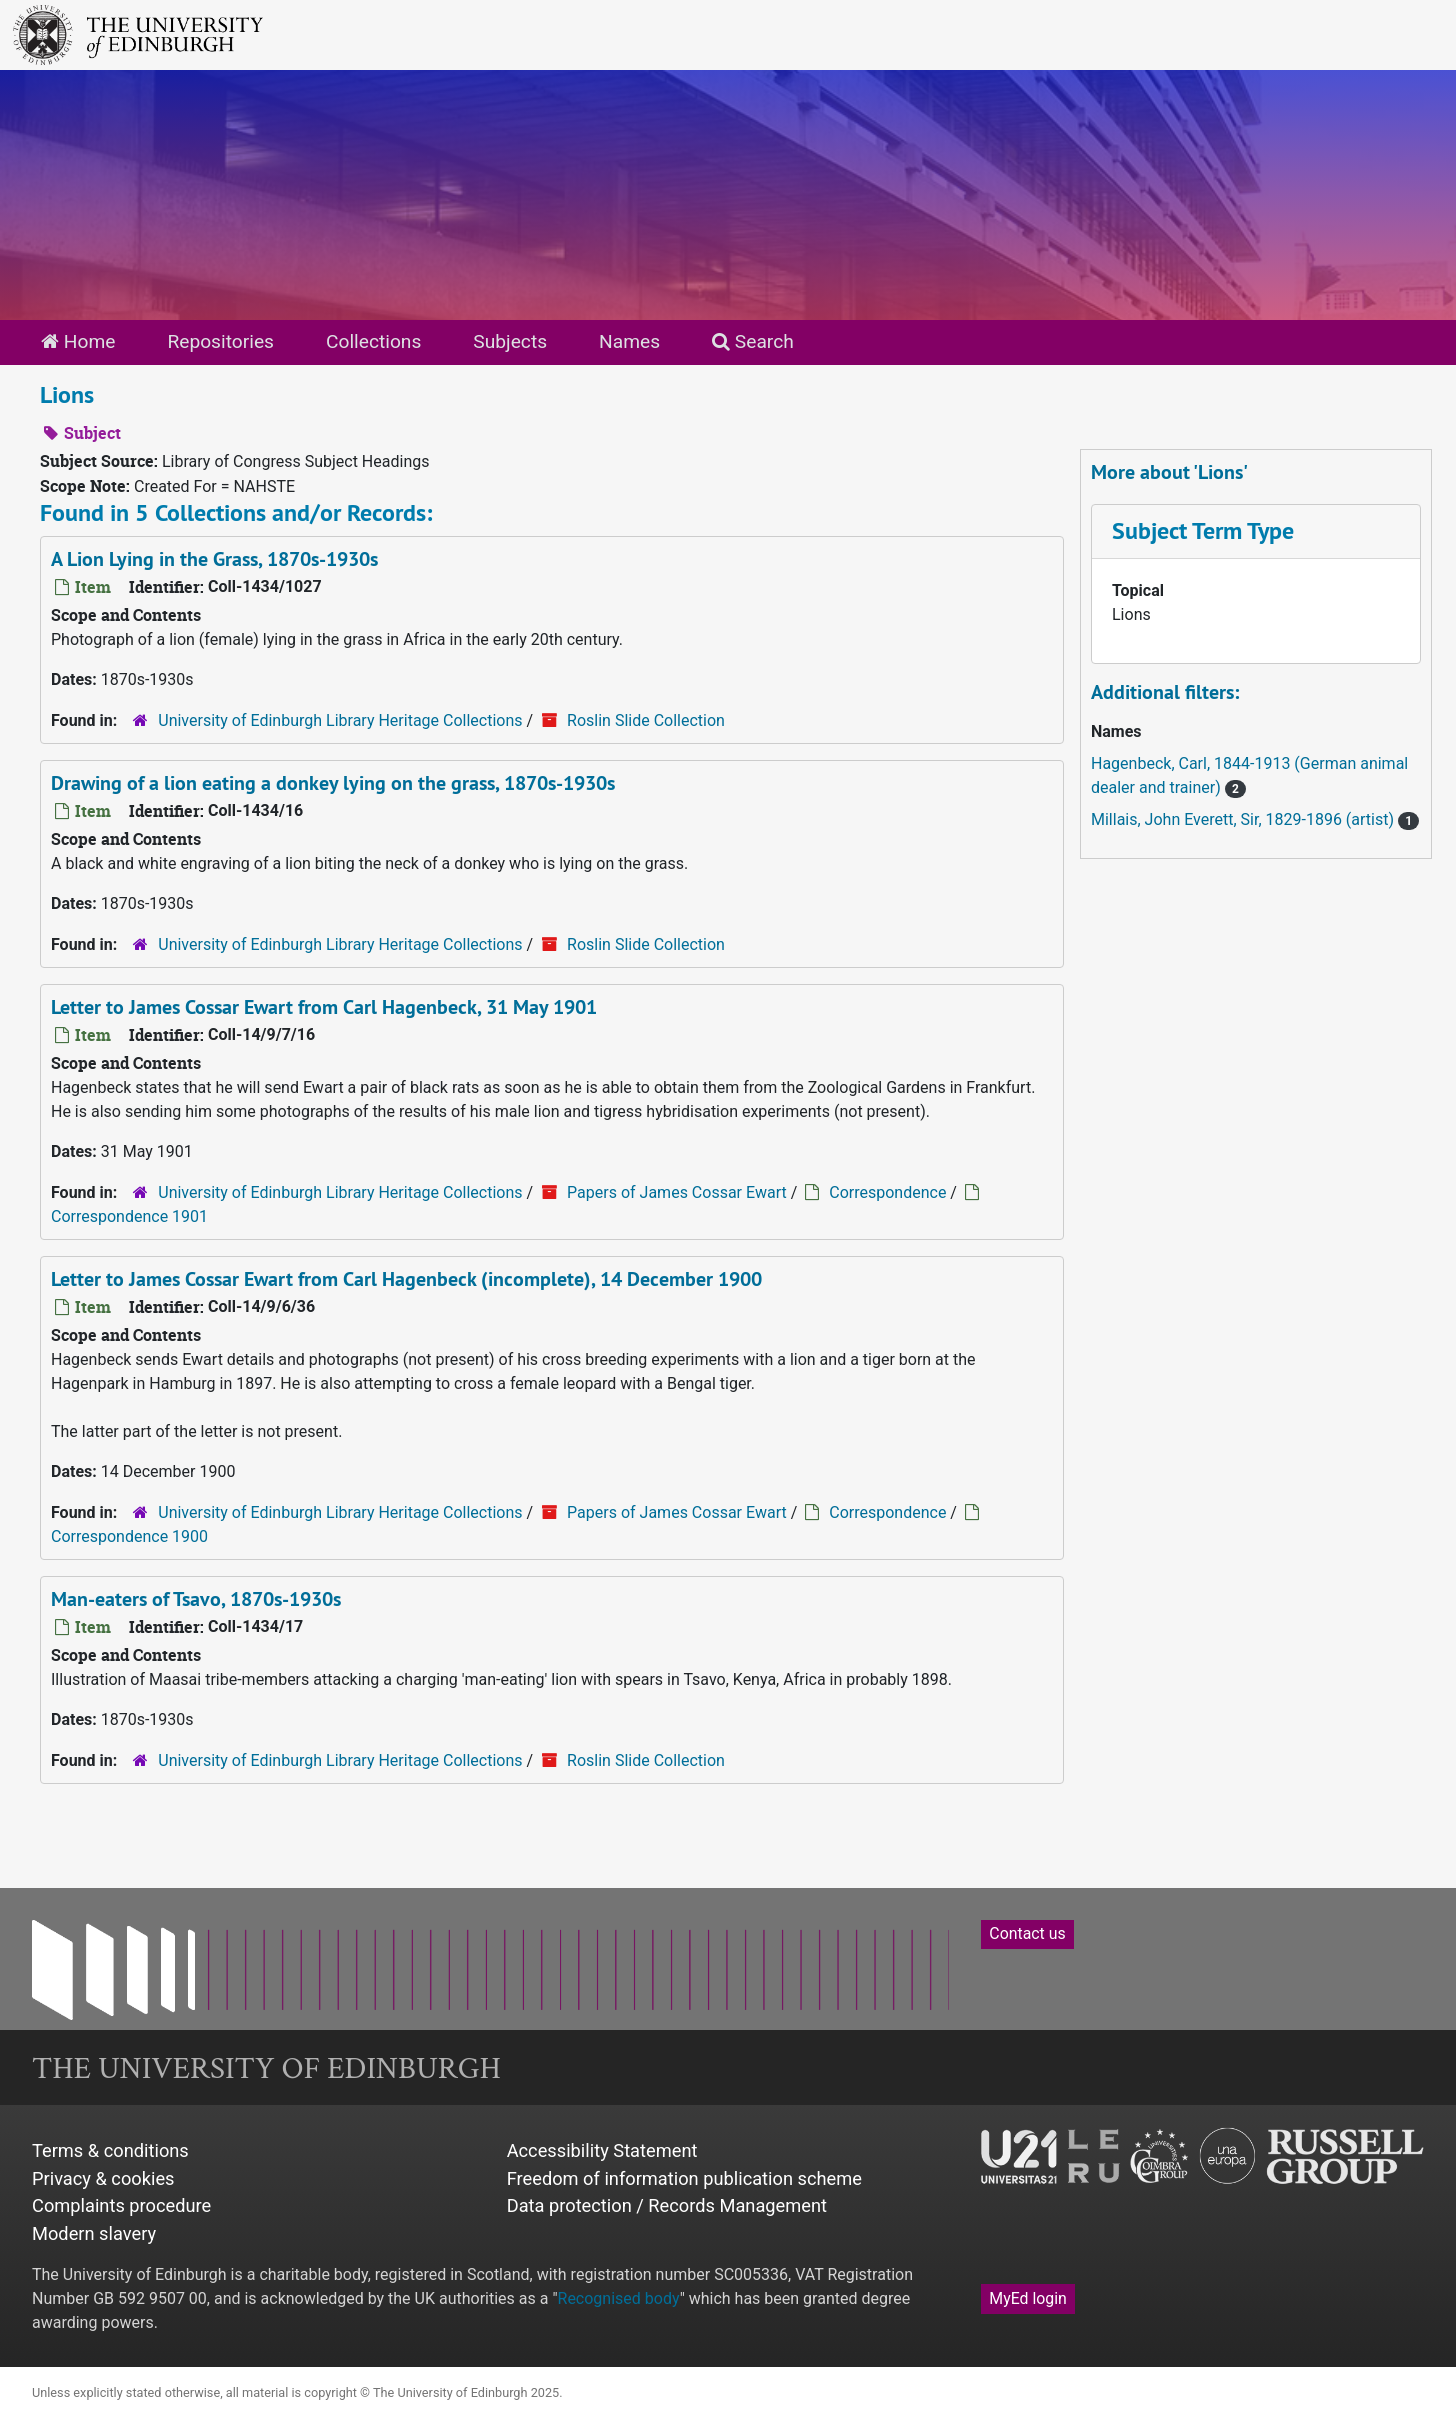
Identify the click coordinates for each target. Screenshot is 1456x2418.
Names (629, 341)
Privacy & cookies (103, 2178)
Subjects (510, 341)
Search (753, 341)
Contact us (1027, 1933)
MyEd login (1028, 2298)
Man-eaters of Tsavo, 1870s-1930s (196, 1599)
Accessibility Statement (602, 2150)
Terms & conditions (110, 2150)
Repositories (220, 341)
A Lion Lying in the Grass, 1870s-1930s (214, 559)
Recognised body (619, 2298)
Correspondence (887, 1192)
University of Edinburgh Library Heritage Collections (340, 720)
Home (78, 341)
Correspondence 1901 (129, 1216)
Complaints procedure (121, 2205)
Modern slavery (94, 2233)
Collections (373, 341)
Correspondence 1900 (129, 1536)
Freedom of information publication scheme (684, 2178)
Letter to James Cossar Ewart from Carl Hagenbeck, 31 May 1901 (324, 1007)
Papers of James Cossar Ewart (677, 1192)
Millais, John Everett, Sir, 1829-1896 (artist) (1244, 819)
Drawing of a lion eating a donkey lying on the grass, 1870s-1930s (333, 783)
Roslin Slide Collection (646, 720)
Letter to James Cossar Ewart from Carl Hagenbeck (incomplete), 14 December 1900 (406, 1279)
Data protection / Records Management (667, 2205)
